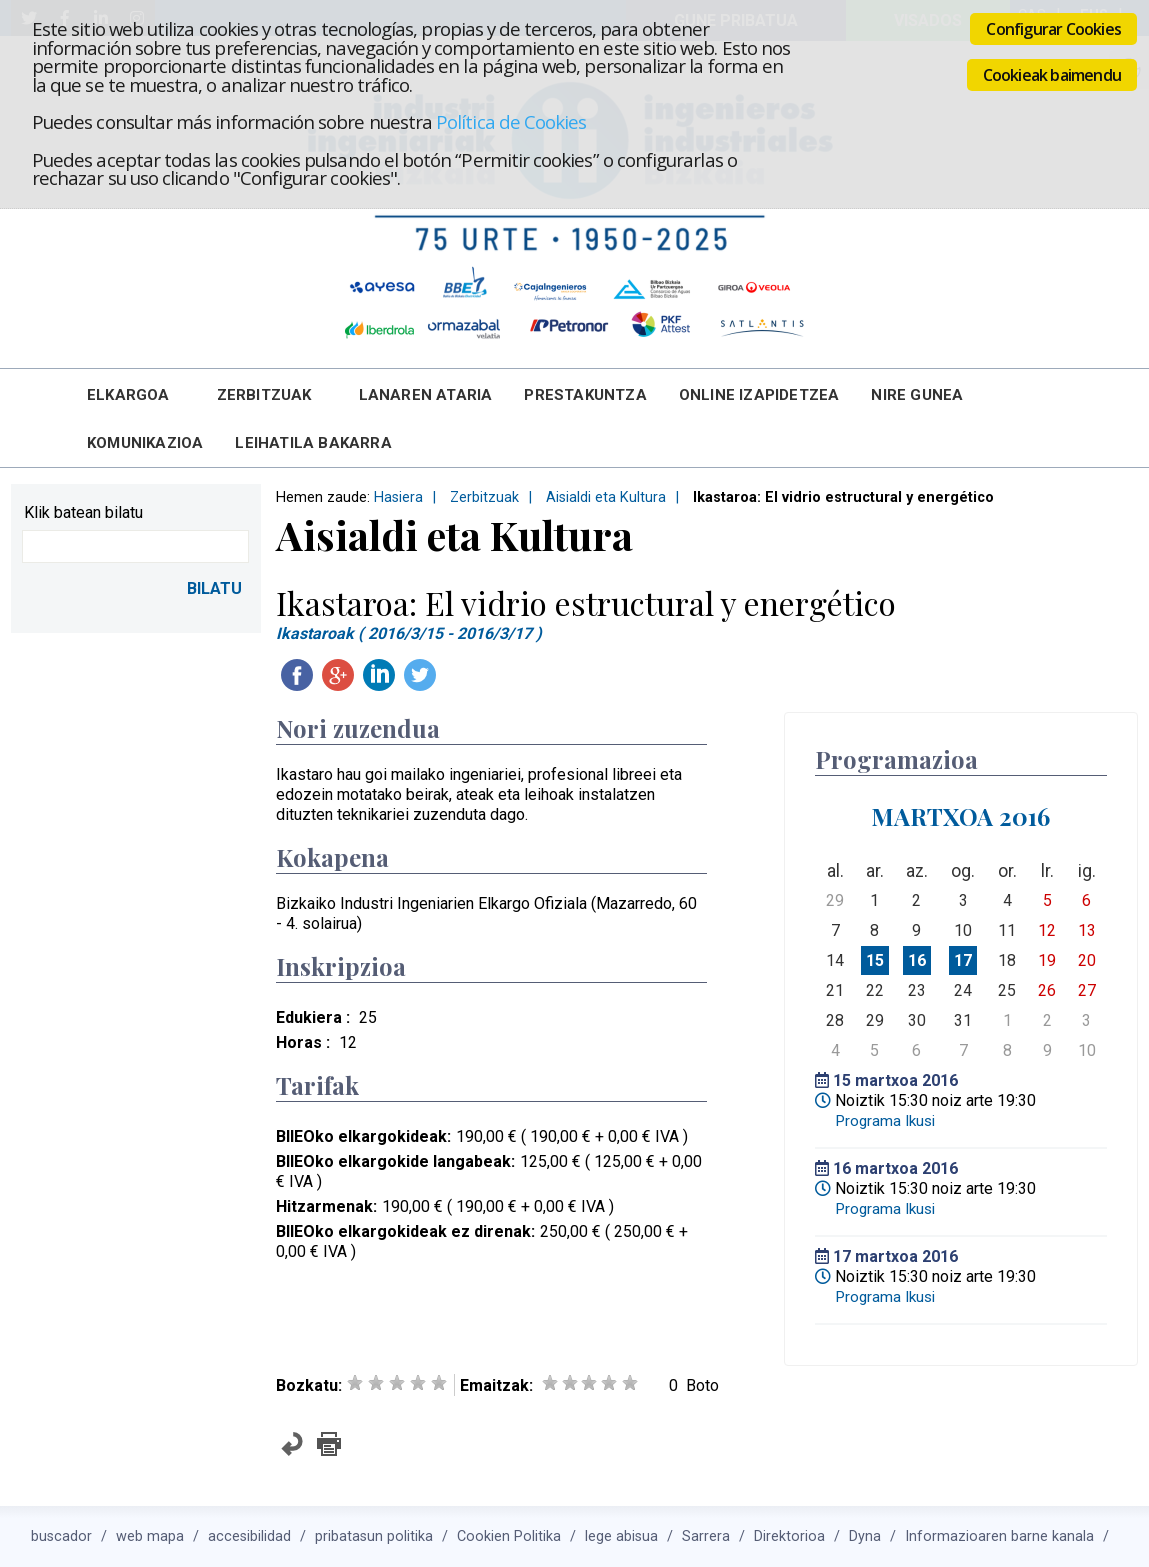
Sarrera (706, 1536)
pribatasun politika (374, 1536)
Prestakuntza (585, 395)
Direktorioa (789, 1536)
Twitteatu (420, 675)
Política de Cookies (511, 121)
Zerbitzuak (264, 395)
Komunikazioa (145, 443)
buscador (61, 1536)
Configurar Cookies (1053, 29)
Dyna (865, 1536)
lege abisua (621, 1536)
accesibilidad (249, 1536)
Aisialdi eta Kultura (606, 497)
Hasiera (398, 497)
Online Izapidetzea (759, 395)
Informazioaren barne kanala (999, 1536)
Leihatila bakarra (313, 443)
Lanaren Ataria (426, 395)
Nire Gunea (917, 395)
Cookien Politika (509, 1536)
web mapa (150, 1536)
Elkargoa (128, 395)
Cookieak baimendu (1052, 75)
